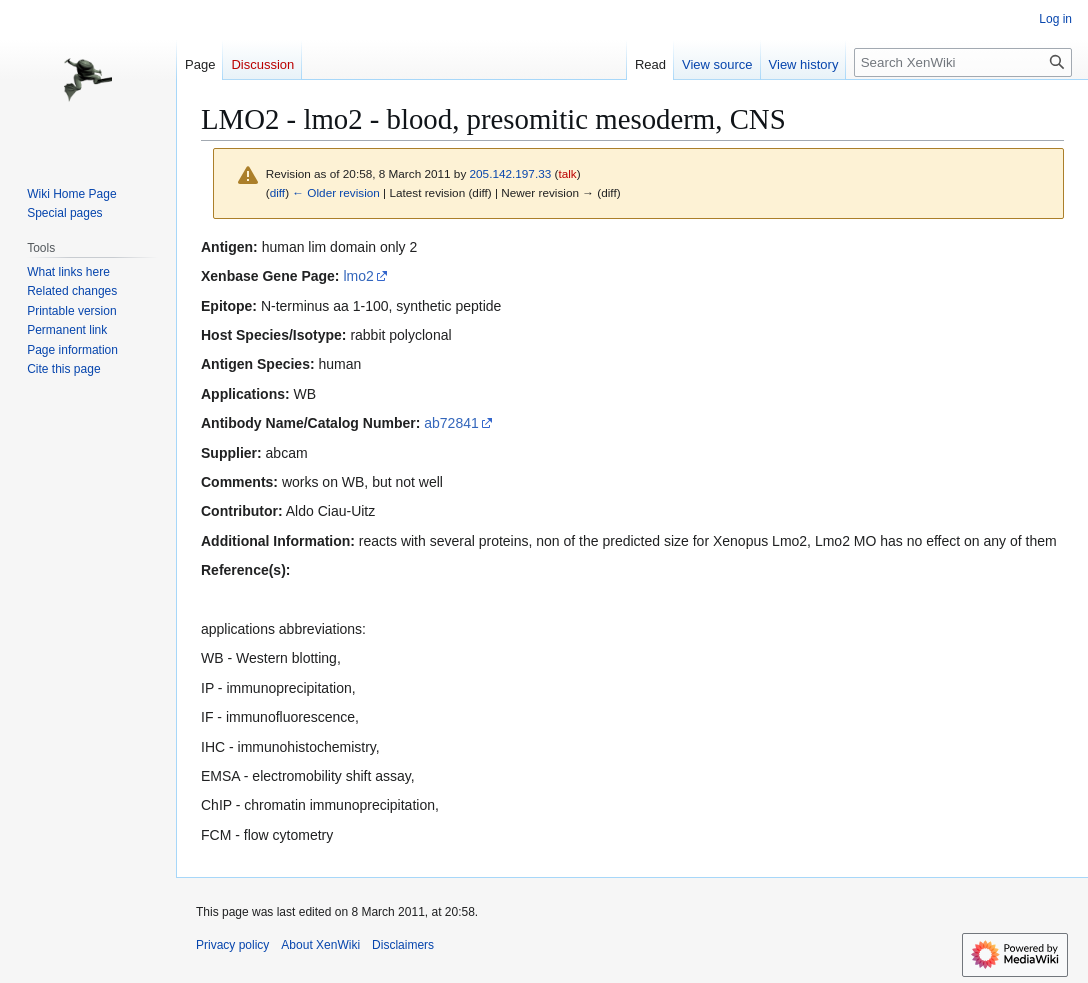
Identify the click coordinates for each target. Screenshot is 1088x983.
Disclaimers (403, 945)
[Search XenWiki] (963, 62)
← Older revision (336, 192)
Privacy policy (232, 945)
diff (277, 192)
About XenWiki (320, 945)
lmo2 (358, 276)
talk (567, 173)
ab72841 (451, 423)
